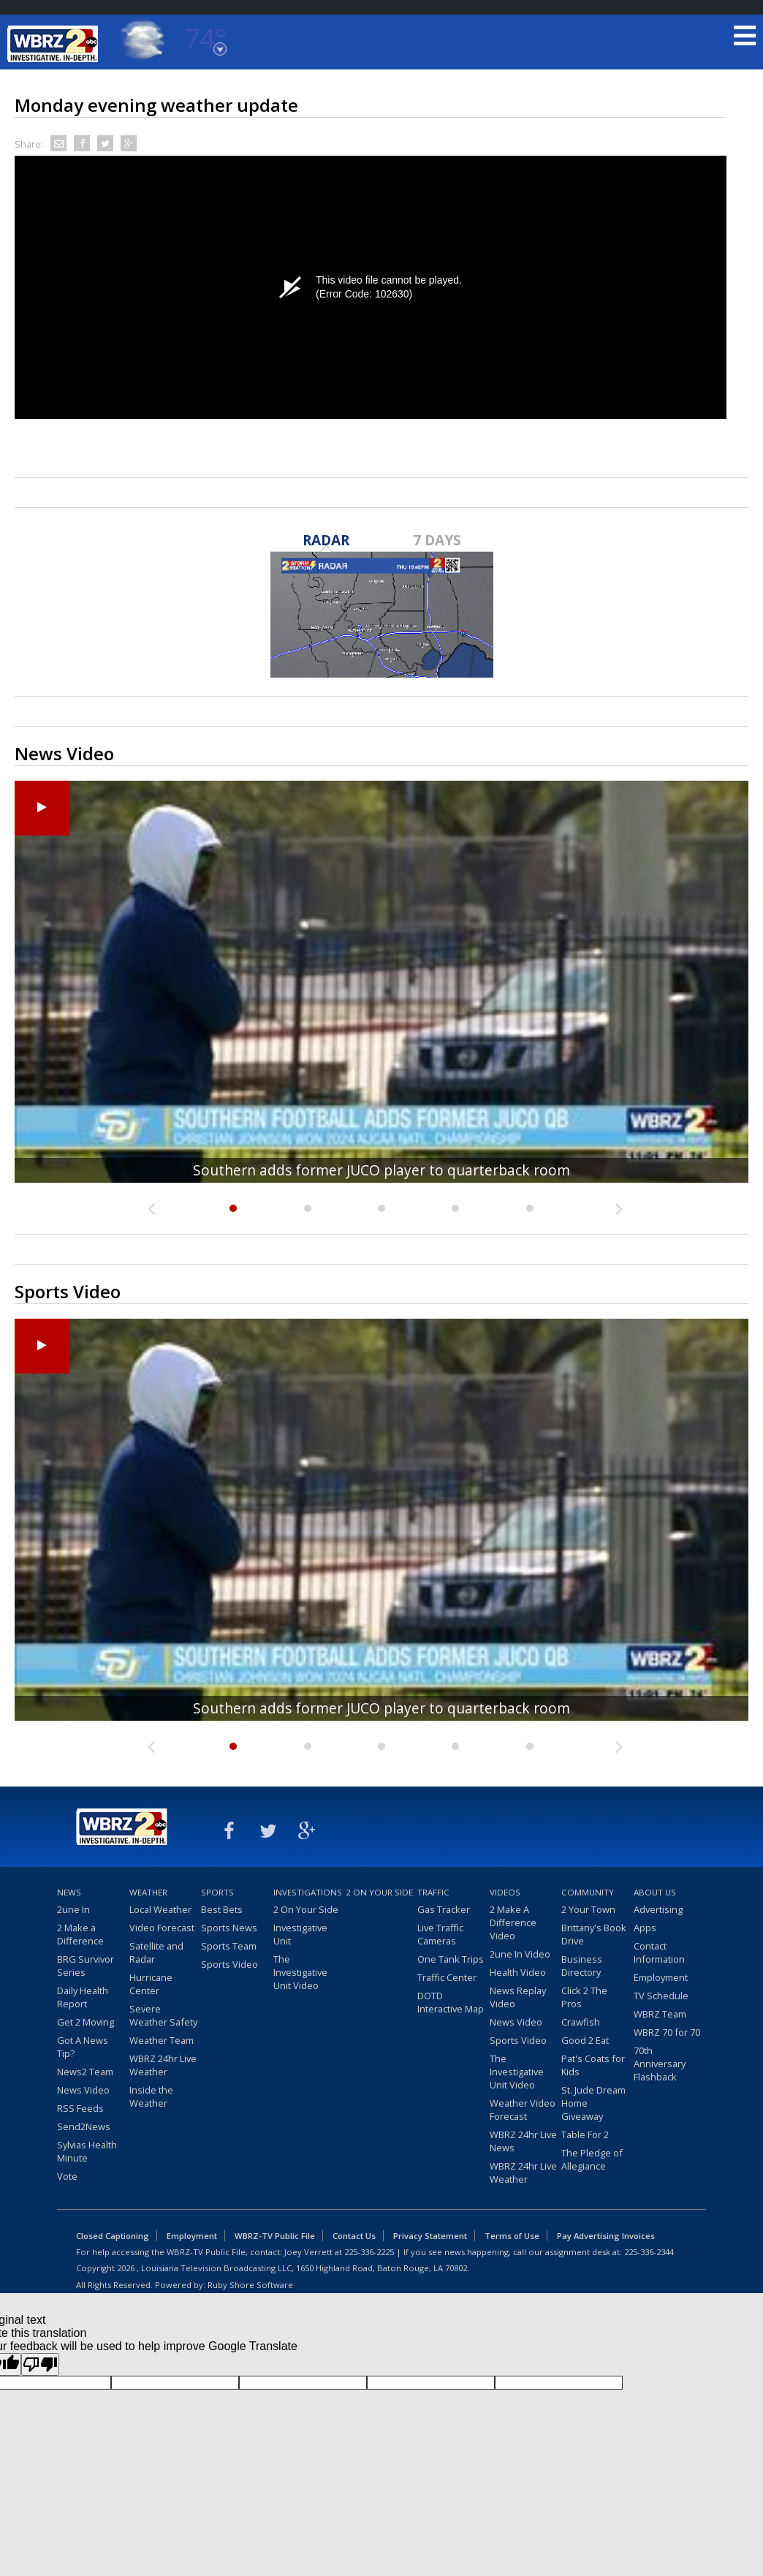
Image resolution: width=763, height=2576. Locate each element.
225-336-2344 (649, 2251)
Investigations (307, 1892)
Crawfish (580, 2021)
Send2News (83, 2126)
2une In (73, 1909)
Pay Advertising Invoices (606, 2235)
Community (587, 1892)
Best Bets (222, 1909)
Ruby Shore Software (250, 2284)
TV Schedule (661, 1995)
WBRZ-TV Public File (275, 2235)
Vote (67, 2176)
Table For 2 (585, 2134)
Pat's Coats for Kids (593, 2065)
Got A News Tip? (82, 2047)
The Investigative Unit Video (300, 1972)
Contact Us (354, 2235)
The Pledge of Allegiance (592, 2159)
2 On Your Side (305, 1909)
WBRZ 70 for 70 (667, 2032)
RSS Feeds (80, 2108)
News (69, 1892)
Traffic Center (447, 1977)
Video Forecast (161, 1927)
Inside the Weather (151, 2096)
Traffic (433, 1892)
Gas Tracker (443, 1909)
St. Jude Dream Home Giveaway (593, 2103)
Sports (217, 1892)
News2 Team (85, 2071)
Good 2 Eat (585, 2040)
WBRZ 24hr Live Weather (163, 2065)
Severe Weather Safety (163, 2015)
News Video (83, 2089)
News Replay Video (518, 1997)
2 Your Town (588, 1909)
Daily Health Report (82, 1997)
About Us (655, 1892)
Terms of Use (512, 2235)
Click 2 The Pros (584, 1997)
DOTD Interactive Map (450, 2002)
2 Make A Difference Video (513, 1922)
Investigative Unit (300, 1934)
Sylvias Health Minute (87, 2151)
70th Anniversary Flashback (660, 2063)
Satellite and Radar (156, 1952)
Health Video (518, 1972)
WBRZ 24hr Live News (523, 2141)
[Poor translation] (40, 2364)
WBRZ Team (660, 2013)
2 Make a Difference (80, 1934)
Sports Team (229, 1945)
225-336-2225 (369, 2251)
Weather (148, 1892)
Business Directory (581, 1965)
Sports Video (229, 1964)
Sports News (229, 1927)
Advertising (658, 1909)
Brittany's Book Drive (593, 1934)
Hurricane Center (150, 1984)
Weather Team (161, 2040)
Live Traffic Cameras (440, 1934)
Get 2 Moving (85, 2021)
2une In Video (520, 1954)
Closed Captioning (112, 2235)
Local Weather (160, 1909)
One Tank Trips (450, 1959)
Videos (505, 1892)
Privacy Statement (430, 2235)
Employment (661, 1977)
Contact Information (659, 1952)
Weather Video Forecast (522, 2109)
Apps (645, 1927)
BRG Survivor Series (85, 1965)
